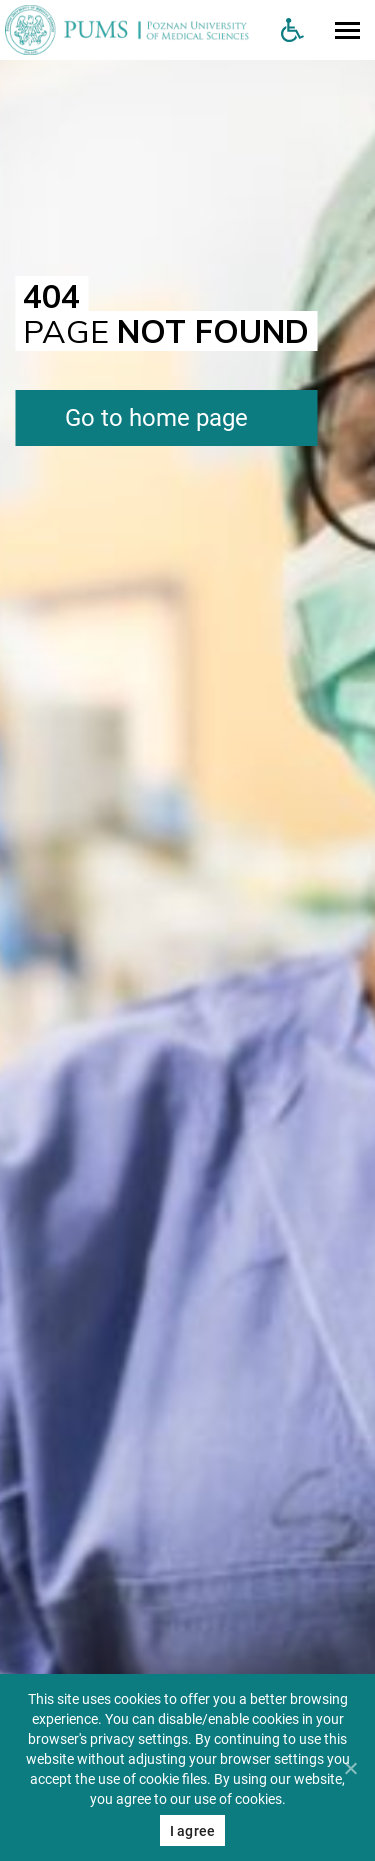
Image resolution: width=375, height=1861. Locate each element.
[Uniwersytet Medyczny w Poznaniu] (132, 30)
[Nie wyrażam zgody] (350, 1768)
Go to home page (156, 418)
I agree (193, 1831)
